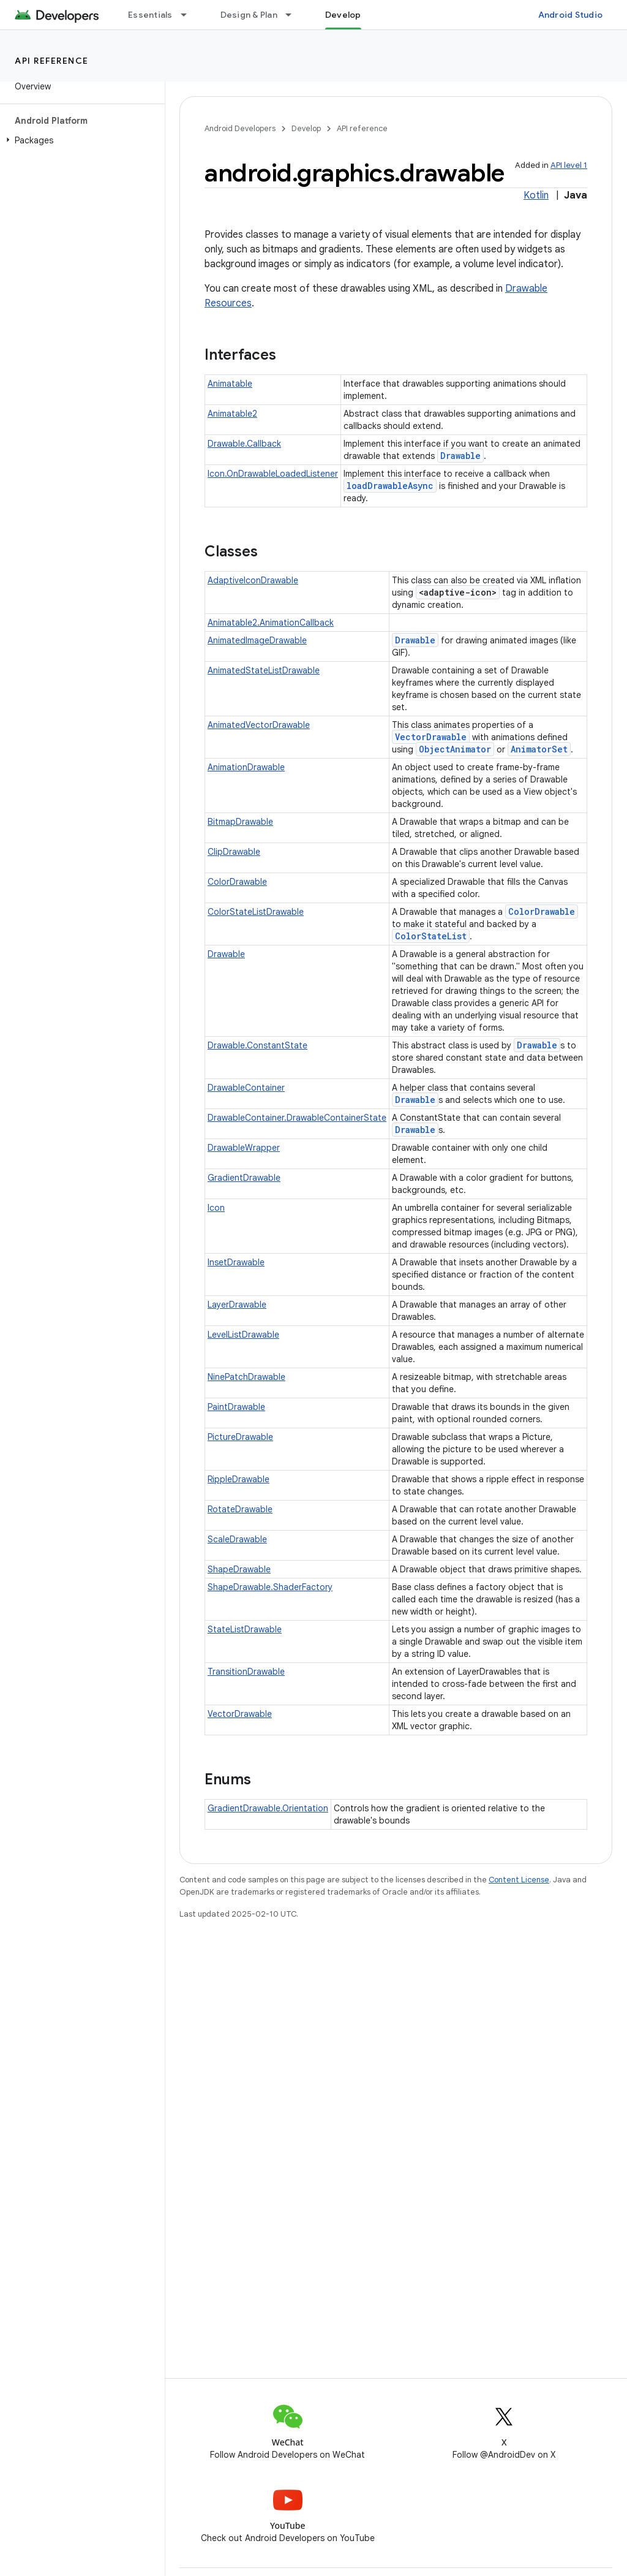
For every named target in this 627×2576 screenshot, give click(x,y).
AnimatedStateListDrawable (264, 670)
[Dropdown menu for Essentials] (189, 14)
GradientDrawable (244, 1177)
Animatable (230, 383)
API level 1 (568, 165)
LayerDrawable (237, 1304)
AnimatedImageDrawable (257, 640)
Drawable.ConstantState (257, 1045)
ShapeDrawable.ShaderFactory (270, 1587)
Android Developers (240, 128)
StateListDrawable (245, 1629)
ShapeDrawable (239, 1569)
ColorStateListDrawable (256, 911)
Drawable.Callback (244, 443)
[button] (80, 140)
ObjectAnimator (455, 749)
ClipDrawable (234, 851)
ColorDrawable (237, 881)
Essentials (150, 14)
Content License (519, 1879)
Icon (216, 1207)
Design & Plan (248, 14)
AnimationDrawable (246, 767)
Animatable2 (232, 413)
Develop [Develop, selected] (343, 14)
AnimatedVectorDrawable (259, 724)
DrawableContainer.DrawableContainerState (297, 1117)
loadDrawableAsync (390, 485)
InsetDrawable (236, 1262)
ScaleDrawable (237, 1539)
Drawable (460, 455)
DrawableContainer (246, 1087)
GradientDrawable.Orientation (268, 1808)
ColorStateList (431, 936)
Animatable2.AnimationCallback (271, 622)
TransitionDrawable (246, 1671)
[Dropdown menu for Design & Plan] (293, 14)
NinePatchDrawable (246, 1376)
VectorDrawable (431, 737)
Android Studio (570, 14)
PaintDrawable (236, 1406)
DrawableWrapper (244, 1147)
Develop (306, 128)
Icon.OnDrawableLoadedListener (273, 473)
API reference (52, 60)
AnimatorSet (539, 749)
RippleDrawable (238, 1479)
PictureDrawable (240, 1436)
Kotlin (536, 195)
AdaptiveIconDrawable (253, 580)
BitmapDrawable (240, 821)
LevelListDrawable (243, 1334)
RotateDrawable (240, 1509)
